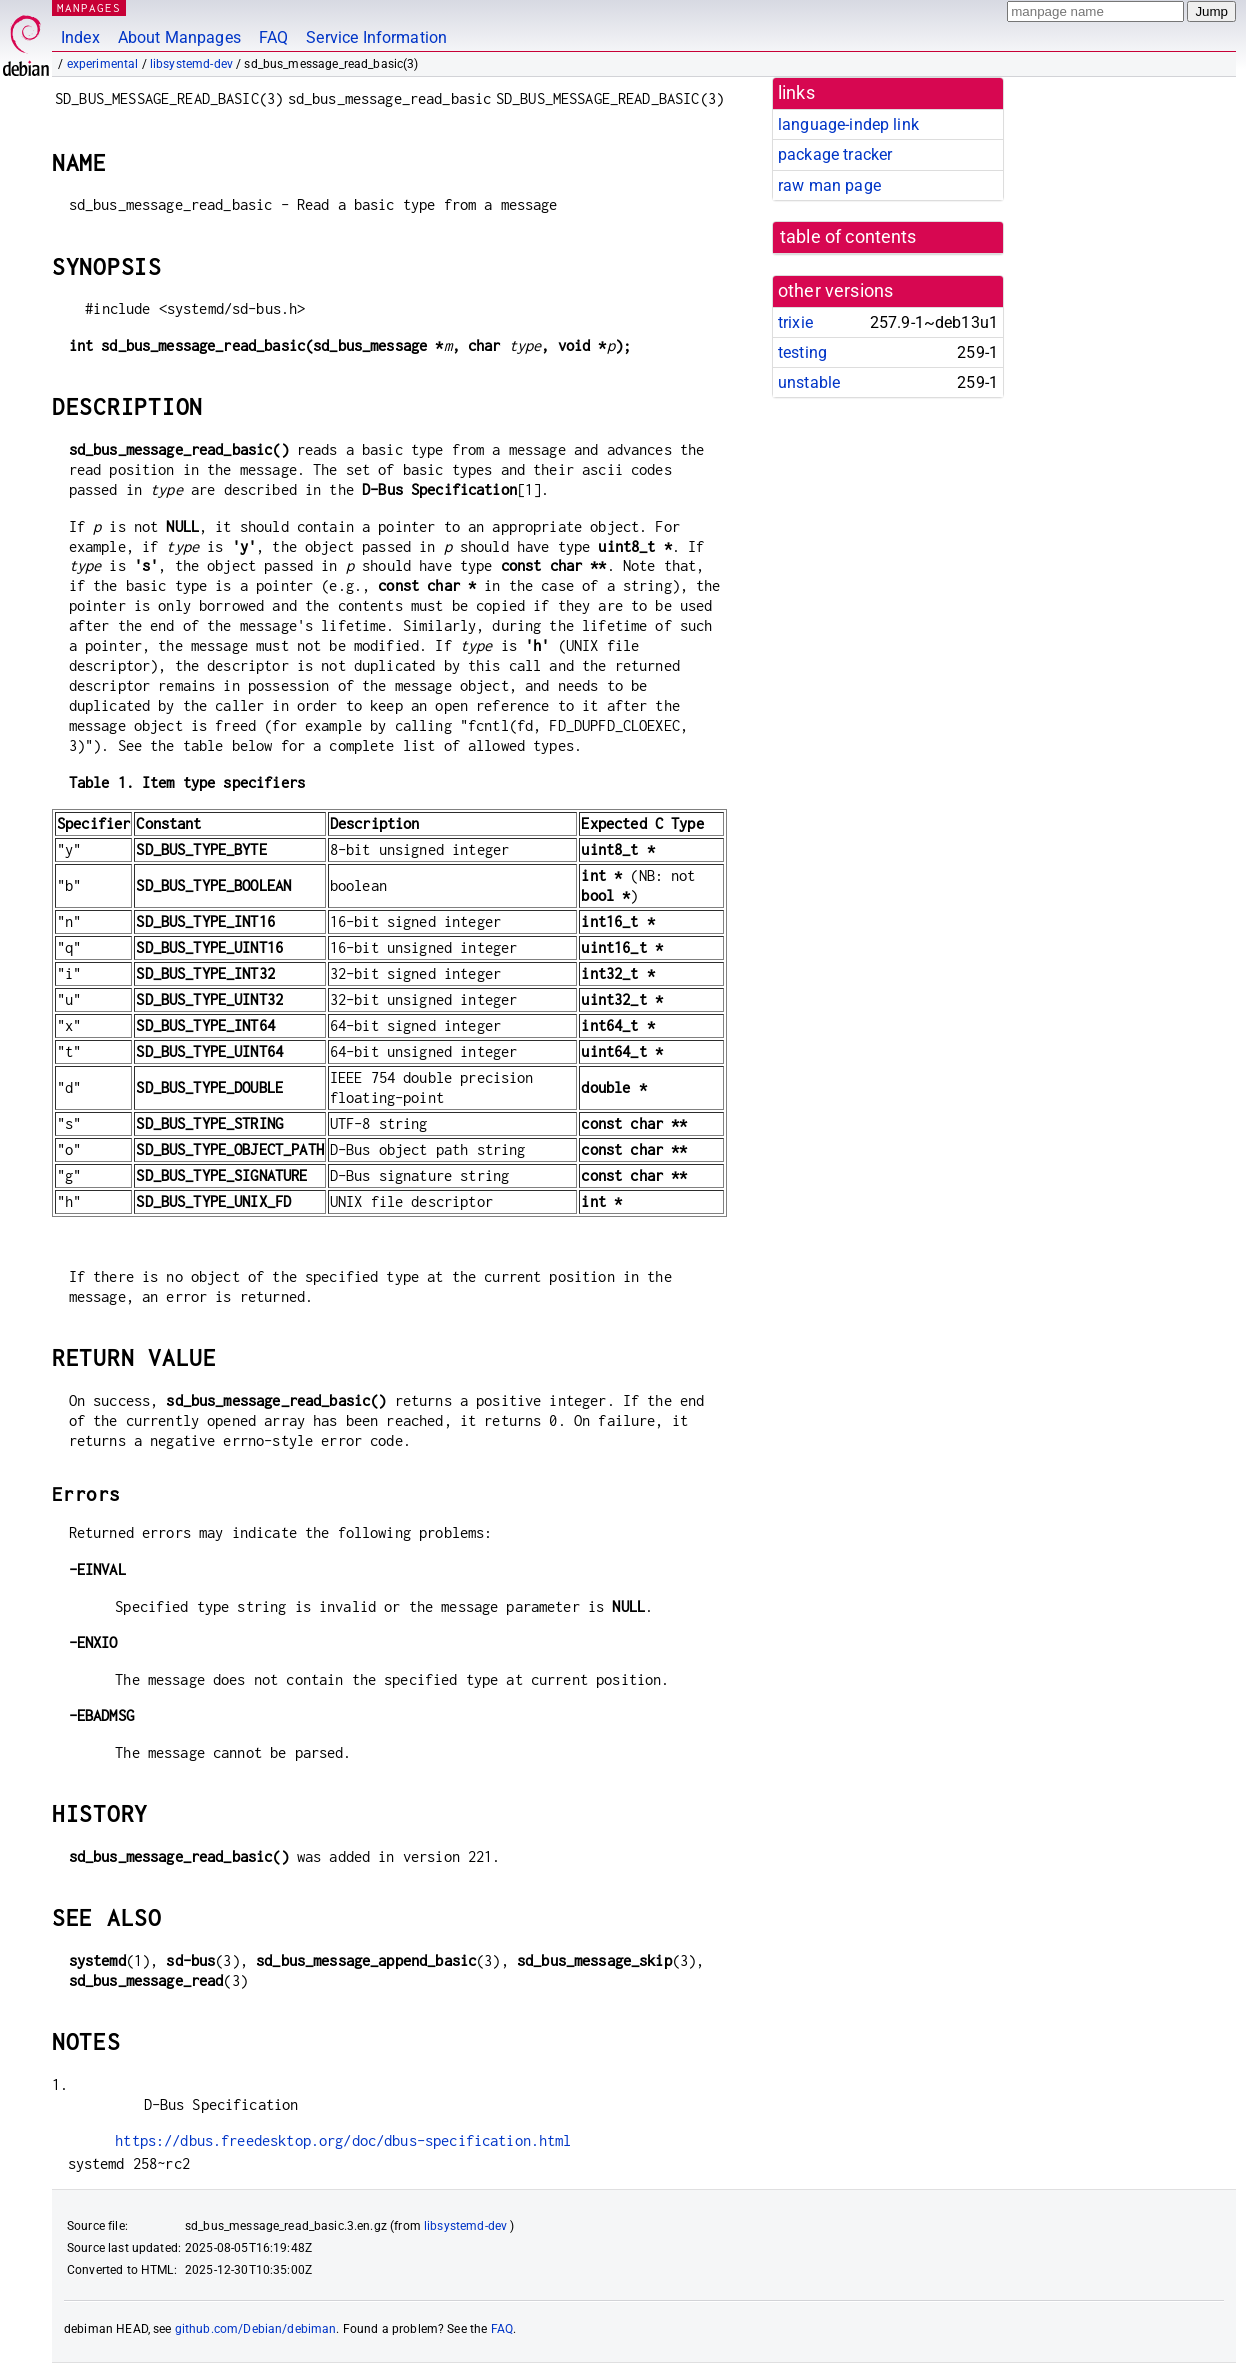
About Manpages (179, 37)
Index (80, 37)
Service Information (376, 37)
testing (802, 352)
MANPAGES (89, 7)
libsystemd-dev (191, 64)
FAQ (273, 37)
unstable (809, 382)
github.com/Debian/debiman (256, 2329)
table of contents (848, 237)
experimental (103, 64)
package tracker (835, 154)
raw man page (829, 185)
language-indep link (848, 124)
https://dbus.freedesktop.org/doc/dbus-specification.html (343, 2140)
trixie (795, 322)
